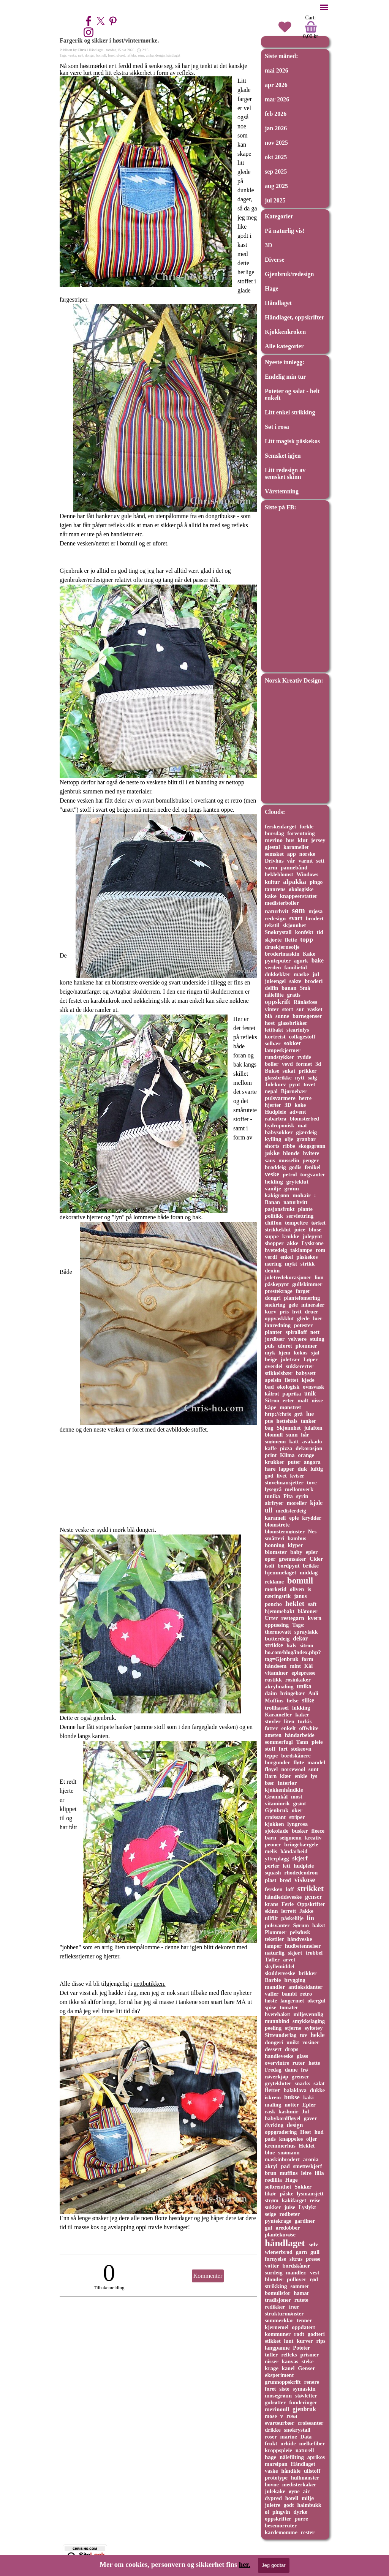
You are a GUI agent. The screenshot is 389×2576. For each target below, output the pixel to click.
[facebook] (88, 21)
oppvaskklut (279, 1318)
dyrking (274, 2125)
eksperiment (279, 2375)
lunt (289, 2341)
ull (268, 1510)
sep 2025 (276, 171)
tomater (289, 2007)
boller (271, 1064)
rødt (299, 2334)
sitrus (296, 2259)
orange (306, 1455)
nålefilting (292, 2457)
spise (270, 2007)
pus (269, 1421)
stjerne (293, 2028)
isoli (269, 1566)
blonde (291, 1153)
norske (307, 854)
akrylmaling (279, 1686)
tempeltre (296, 1223)
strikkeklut (278, 1229)
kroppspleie (278, 2450)
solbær (273, 1043)
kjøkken (274, 1824)
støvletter (306, 2396)
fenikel (313, 1167)
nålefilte (274, 995)
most (296, 1797)
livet (281, 1476)
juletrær (290, 1359)
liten (289, 1721)
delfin (271, 988)
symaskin (304, 2389)
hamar (301, 2293)
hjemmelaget (280, 1572)
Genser (306, 2368)
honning (275, 1545)
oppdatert (303, 2327)
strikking (276, 2286)
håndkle (290, 2471)
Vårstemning (282, 491)
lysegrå (273, 1489)
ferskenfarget (280, 826)
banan (288, 988)
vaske (271, 2471)
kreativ (313, 1838)
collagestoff (302, 1037)
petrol (290, 1174)
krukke (290, 1236)
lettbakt (274, 1030)
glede (303, 1318)
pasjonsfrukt (280, 1209)
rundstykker (279, 1057)
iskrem (273, 2097)
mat (302, 1125)
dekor (300, 1638)
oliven (297, 1589)
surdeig (274, 2272)
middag (309, 1572)
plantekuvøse (280, 2234)
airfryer (274, 1503)
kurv (270, 1312)
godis (295, 1167)
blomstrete (277, 1525)
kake (271, 896)
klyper (295, 1545)
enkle (300, 1776)
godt (288, 2505)
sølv (313, 2244)
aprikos (316, 2457)
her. (244, 2564)
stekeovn (301, 1749)
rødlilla (273, 2180)
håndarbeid (293, 1851)
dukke (317, 2090)
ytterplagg (277, 1858)
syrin (302, 1496)
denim (272, 1270)
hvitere (311, 1153)
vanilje (273, 1188)
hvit (297, 1312)
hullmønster (305, 2478)
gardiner (305, 2221)
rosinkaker (298, 1680)
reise (315, 2200)
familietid (295, 967)
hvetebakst (277, 2014)
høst (270, 1023)
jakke (272, 1153)
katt (294, 1441)
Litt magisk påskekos (292, 441)
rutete (301, 2300)
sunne (282, 1016)
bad (269, 1387)
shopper (274, 1243)
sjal (315, 1353)
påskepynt (277, 1284)
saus (270, 1160)
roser (271, 2437)
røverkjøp (276, 2076)
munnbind (277, 2021)
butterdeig (277, 1639)
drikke (273, 2430)
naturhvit (276, 911)
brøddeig (275, 1167)
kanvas (290, 2361)
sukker (273, 2207)
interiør (287, 1782)
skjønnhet (294, 925)
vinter (272, 1009)
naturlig (275, 1953)
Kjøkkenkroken (285, 332)
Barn (271, 1776)
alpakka (294, 881)
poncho (273, 1604)
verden (273, 967)
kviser (297, 1476)
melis (271, 1851)
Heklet (307, 2146)
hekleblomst (279, 874)
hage (270, 2457)
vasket (314, 1009)
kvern (314, 1618)
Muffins (274, 1700)
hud (319, 2132)
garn (301, 2252)
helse (293, 1700)
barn (270, 1838)
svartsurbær (279, 2423)
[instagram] (88, 32)
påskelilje (292, 1918)
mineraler (312, 1305)
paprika (291, 1394)
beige (271, 1359)
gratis (293, 995)
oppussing (277, 1625)
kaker (302, 1715)
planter (273, 1332)
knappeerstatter (299, 896)
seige (270, 2214)
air (306, 2491)
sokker (292, 1043)
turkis (305, 1721)
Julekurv (275, 1084)
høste (271, 2001)
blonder (274, 2279)
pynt (294, 1084)
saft (312, 1604)
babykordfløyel (282, 2118)
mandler (275, 1987)
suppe (272, 1236)
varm (271, 867)
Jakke (306, 1911)
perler (272, 1866)
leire (306, 2173)
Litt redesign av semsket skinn (285, 473)
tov (303, 2035)
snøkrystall (297, 2430)
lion (319, 1277)
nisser (271, 2361)
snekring (275, 1305)
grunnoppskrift (283, 2382)
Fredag (273, 2070)
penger (311, 1160)
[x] (100, 21)
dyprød (273, 2498)
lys (314, 1776)
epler (312, 1552)
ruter (299, 2063)
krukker (274, 1462)
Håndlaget (278, 303)
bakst (318, 1925)
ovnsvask (313, 1387)
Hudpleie (275, 1112)
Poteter (301, 2348)
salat (318, 2083)
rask (270, 2111)
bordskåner (296, 2266)
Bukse (272, 1071)
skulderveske (280, 1973)
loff (290, 1889)
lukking (301, 1708)
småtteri (274, 1538)
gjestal (272, 847)
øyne (294, 2491)
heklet (295, 1603)
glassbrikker (292, 1023)
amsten (273, 1735)
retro (306, 1994)
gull (314, 2252)
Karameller (278, 1715)
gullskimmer (307, 1284)
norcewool (293, 1769)
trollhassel (277, 1708)
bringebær (292, 1693)
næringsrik (278, 1596)
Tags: (298, 1625)
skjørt (295, 1953)
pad (285, 2166)
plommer (306, 1346)
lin (310, 1918)
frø (304, 2070)
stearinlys (297, 1030)
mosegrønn (278, 2396)
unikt (292, 2042)
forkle (306, 826)
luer (318, 1318)
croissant (275, 1817)
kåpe (270, 1407)
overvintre (277, 2063)
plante (305, 1209)
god (269, 1476)
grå (298, 1414)
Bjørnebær (294, 1091)
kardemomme (281, 2532)
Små (305, 988)
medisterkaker (299, 2484)
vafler (271, 1994)
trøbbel (314, 1953)
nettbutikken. (150, 1983)
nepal (271, 1091)
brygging (294, 1980)
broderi (314, 981)
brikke (311, 1566)
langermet (292, 2001)
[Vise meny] (324, 7)
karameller (296, 847)
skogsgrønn (312, 1146)
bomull (101, 55)
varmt (306, 861)
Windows (307, 874)
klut (302, 840)
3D (268, 245)
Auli (313, 1693)
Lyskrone (313, 1243)
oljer (311, 2139)
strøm (271, 2200)
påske (286, 2193)
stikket (273, 2341)
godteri (316, 2334)
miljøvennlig (308, 2014)
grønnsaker (292, 1559)
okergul (316, 2001)
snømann (288, 2152)
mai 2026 (276, 70)
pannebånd (294, 867)
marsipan (276, 2464)
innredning (278, 1325)
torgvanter (312, 1174)
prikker (307, 1071)
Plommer (275, 1932)
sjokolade (276, 1830)
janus (300, 1596)
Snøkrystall (278, 932)
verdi (271, 1257)
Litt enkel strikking (290, 412)
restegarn (292, 1618)
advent (297, 1112)
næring (273, 1264)
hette (314, 2063)
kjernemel (277, 2327)
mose (271, 2416)
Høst (305, 2132)
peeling (273, 2028)
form (307, 1659)
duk (302, 1469)
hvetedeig (276, 1250)
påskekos (307, 1257)
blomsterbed (304, 1119)
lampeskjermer (282, 1050)
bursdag (274, 833)
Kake (309, 954)
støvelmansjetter (284, 1482)
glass (302, 2056)
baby (296, 1552)
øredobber (288, 2228)
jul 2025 (275, 200)
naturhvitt (295, 1202)
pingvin (281, 2512)
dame (291, 2070)
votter (272, 2266)
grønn (291, 1188)
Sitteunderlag (280, 2035)
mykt (291, 1264)
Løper (311, 1359)
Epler (309, 2105)
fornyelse (275, 2259)
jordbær (275, 1339)
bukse (292, 2097)
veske (72, 55)
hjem (284, 1353)
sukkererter (300, 1366)
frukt (271, 2443)
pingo (316, 882)
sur (300, 1009)
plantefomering (302, 1298)
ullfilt (271, 1918)
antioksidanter (305, 1987)
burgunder (277, 1762)
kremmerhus (280, 2146)
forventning (301, 833)
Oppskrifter (311, 1904)
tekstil (272, 925)
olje (289, 1139)
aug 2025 (276, 186)
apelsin (273, 1380)
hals (291, 1645)
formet (304, 1064)
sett (320, 861)
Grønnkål (276, 1797)
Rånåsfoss (305, 1002)
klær (285, 1776)
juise (289, 2207)
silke (308, 1700)
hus (290, 840)
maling (273, 2105)
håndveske (299, 1939)
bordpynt (289, 1566)
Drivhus (274, 861)
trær (293, 2307)
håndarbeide (300, 1735)
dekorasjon (309, 1448)
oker (297, 1810)
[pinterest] (113, 21)
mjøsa (315, 911)
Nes (312, 1531)
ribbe (289, 1146)
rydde (304, 1057)
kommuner (278, 2334)
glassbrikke (278, 1078)
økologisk (288, 1387)
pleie (317, 1742)
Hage (271, 288)
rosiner (310, 2042)
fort (283, 1749)
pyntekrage (278, 2221)
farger (303, 1291)
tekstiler (274, 1939)
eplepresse (303, 1673)
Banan (272, 1202)
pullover (296, 2279)
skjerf (300, 1858)
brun (271, 2173)
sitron (306, 1645)
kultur (272, 882)
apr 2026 (276, 85)
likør (270, 2193)
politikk (274, 1216)
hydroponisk (279, 1125)
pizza (286, 1448)
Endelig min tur (285, 376)
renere (311, 2382)
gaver (310, 2118)
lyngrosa (297, 1824)
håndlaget (173, 55)
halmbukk (309, 2505)
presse (313, 2259)
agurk (301, 961)
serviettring (299, 1216)
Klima (287, 1455)
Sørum (301, 1925)
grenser (300, 2076)
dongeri (274, 2042)
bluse (314, 1229)
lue (310, 1414)
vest (314, 2272)
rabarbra (275, 1119)
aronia (311, 2159)
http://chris (278, 1414)
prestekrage (279, 1291)
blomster (276, 1552)
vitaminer (276, 1673)
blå (268, 1016)
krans (271, 1904)
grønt (299, 1803)
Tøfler (272, 1959)
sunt (313, 1769)
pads (270, 2139)
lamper (273, 1946)
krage (271, 2368)
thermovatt (278, 1632)
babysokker (279, 1132)
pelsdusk (300, 1932)
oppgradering (281, 2132)
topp (306, 939)
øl (267, 2512)
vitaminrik (277, 1803)
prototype (276, 2478)
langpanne (277, 2348)
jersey (318, 840)
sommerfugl (279, 1742)
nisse (317, 1400)
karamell (275, 1518)
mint (295, 1666)
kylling (273, 1139)
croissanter (311, 2423)
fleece (318, 1831)
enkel (286, 1257)
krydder (311, 1518)
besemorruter (281, 2525)
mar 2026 (277, 99)
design (159, 55)
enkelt (288, 1728)
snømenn (275, 1441)
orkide (288, 2443)
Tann (302, 1742)
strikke (274, 1645)
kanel (288, 2368)
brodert (315, 918)
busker (300, 1831)
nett (80, 55)
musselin (288, 1160)
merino (274, 840)
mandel (316, 1762)
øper (270, 1559)
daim (271, 1693)
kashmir (288, 2111)
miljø (308, 2498)
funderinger (303, 2402)
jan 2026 (276, 128)
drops (291, 2049)
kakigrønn (277, 1195)
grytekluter (278, 2083)
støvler (273, 1721)
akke (293, 1243)
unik (310, 1393)
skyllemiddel (279, 1966)
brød (285, 1880)
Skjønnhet (288, 1428)
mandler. (296, 2272)
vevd (287, 1064)
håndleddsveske (283, 1897)
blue (270, 2152)
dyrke (300, 2512)
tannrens (275, 889)
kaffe (271, 1448)
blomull (274, 1435)
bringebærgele (301, 1844)
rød (314, 2279)
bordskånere (296, 1756)
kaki (308, 2097)
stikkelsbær (279, 1373)
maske (301, 974)
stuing (317, 1339)
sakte (295, 981)
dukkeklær (277, 974)
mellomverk (299, 1489)
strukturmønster (284, 2313)
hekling (274, 1182)
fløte (298, 1762)
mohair (302, 1195)
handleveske (279, 2056)
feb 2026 (275, 114)
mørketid (275, 1589)
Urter (271, 1618)
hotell (292, 2498)
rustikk (273, 1680)
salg (312, 1078)
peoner (273, 1844)
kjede (308, 1380)
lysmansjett (310, 2193)
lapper (286, 1469)
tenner (304, 2320)
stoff (270, 1749)
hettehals (286, 1421)
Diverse (275, 259)
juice (299, 1229)
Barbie (273, 1980)
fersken (274, 1889)
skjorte (273, 940)
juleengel (275, 981)
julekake (275, 2491)
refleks (131, 55)
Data (306, 2437)
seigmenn (291, 1838)
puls (270, 1346)
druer (311, 1312)
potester (303, 1325)
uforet (120, 55)
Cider (316, 1559)
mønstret (290, 1407)
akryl (271, 2166)
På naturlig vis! (285, 231)
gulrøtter (275, 2402)
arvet (289, 1959)
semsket (274, 854)
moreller (297, 1503)
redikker (275, 2307)
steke (307, 2361)
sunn (291, 1435)
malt (302, 1400)
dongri (89, 55)
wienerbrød (279, 2252)
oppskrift (277, 1001)
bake (318, 960)
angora (312, 1462)
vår (291, 861)
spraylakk (306, 1632)
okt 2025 (276, 157)
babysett (306, 1373)
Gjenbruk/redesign (289, 274)
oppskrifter (278, 2519)
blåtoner (308, 1611)
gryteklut (297, 1182)
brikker (307, 1973)
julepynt (312, 1236)
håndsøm (275, 1666)
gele (293, 1305)
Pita (288, 1496)
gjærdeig (306, 1132)
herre (305, 1098)
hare (270, 1469)
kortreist (275, 1037)
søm (141, 55)
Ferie (287, 1904)
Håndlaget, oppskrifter (294, 317)
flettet (291, 1380)
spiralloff (296, 1332)
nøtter (292, 2105)
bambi (289, 1994)
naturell (305, 2450)
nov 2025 (276, 142)
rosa (291, 2416)
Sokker (303, 2187)
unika (150, 55)
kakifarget (294, 2200)
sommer (299, 2286)
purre (301, 2519)
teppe (271, 1756)
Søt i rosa (277, 427)
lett (286, 1866)
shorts (272, 1146)
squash (273, 1873)
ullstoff (312, 2471)
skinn (271, 1911)
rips (321, 2341)
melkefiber (312, 2443)
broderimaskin (282, 954)
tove (312, 1482)
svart (295, 918)
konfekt (304, 932)
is (309, 1589)
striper (297, 1817)
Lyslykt (307, 2207)
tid (320, 932)
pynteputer (278, 961)
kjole (316, 1503)
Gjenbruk (276, 1810)
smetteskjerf (307, 2166)
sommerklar (279, 2320)
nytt (299, 1078)
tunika (272, 1496)
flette (291, 940)
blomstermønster (285, 1531)
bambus (297, 1538)
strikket (310, 1888)
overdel (274, 1366)
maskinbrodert (282, 2159)
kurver (305, 2341)
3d (318, 1064)
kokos (300, 1353)
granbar (306, 1139)
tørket (318, 1223)
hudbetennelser (303, 1946)
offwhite (309, 1728)
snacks (302, 2083)
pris (284, 1312)
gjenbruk (304, 2409)
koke (300, 1105)
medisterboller (282, 903)
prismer (309, 2355)
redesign (275, 918)
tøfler (271, 2355)
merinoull (277, 2409)
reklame (274, 1582)
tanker (308, 1421)
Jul (305, 2111)
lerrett (288, 1911)
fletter (272, 2090)
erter (288, 1400)
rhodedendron (301, 1873)
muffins (288, 2173)
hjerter (273, 1105)
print (271, 1455)
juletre (272, 2505)
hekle (317, 2035)
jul (315, 974)
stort (287, 1009)
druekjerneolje (282, 947)
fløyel (271, 1769)
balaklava (295, 2090)
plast (270, 1880)
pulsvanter (277, 1925)
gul (268, 2228)
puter (294, 1462)
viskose (304, 1880)
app (291, 854)
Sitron (272, 1400)
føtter (271, 1728)
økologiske (301, 889)
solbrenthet (278, 2187)
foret (111, 55)
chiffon (273, 1223)
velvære (297, 1339)
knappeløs (291, 2139)
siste (284, 2389)
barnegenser (307, 1016)
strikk (307, 1264)
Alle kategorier (284, 346)
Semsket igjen (283, 455)
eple (294, 1518)
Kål (308, 1666)
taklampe (301, 1250)
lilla (319, 2173)
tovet (309, 1084)
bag (269, 1428)
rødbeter (289, 2214)
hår (305, 1435)
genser (313, 1896)
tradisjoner (278, 2300)
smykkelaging (309, 2021)
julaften (313, 1428)
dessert (273, 2049)
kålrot (272, 1394)
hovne (272, 2484)
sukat (289, 1071)
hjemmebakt (279, 1611)
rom (320, 1250)
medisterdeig (291, 1511)
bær (269, 1783)
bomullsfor (277, 2293)
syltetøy (314, 2028)
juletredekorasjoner (288, 1277)
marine (288, 2437)
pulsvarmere (280, 1098)
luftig (316, 1469)
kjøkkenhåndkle (284, 1790)
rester (308, 2532)
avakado (312, 1441)
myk (270, 1353)
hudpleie (304, 1866)
